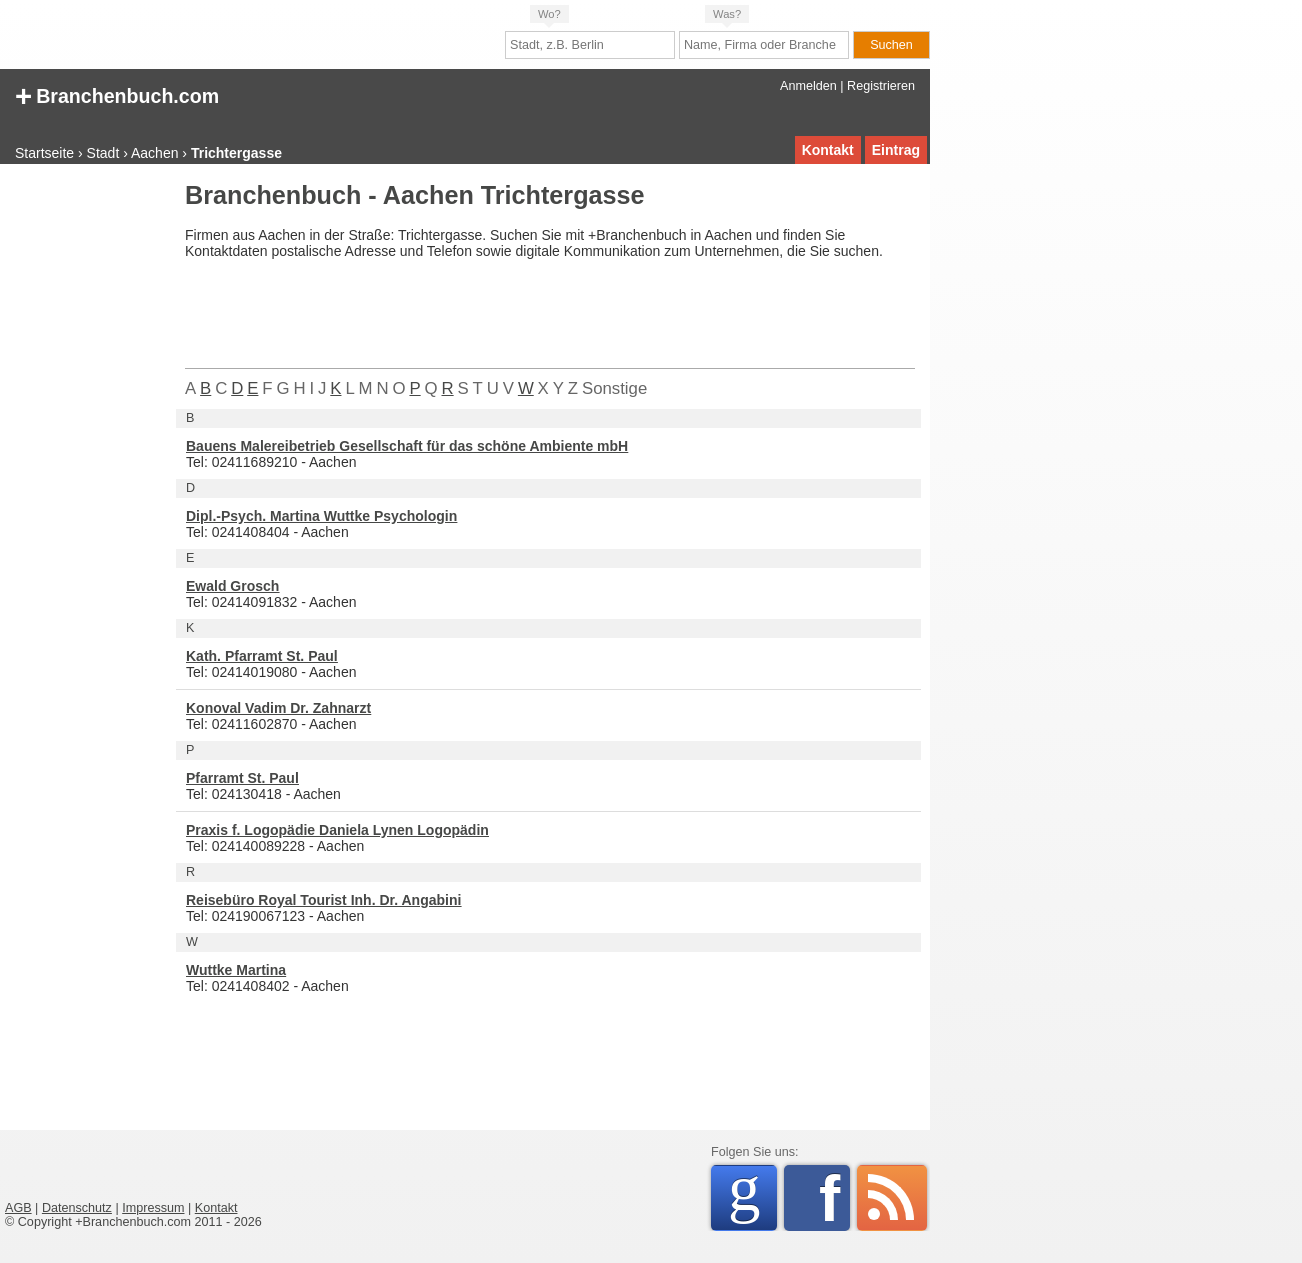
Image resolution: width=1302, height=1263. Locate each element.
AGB (18, 1208)
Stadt (103, 153)
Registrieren (881, 86)
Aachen (154, 153)
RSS (892, 1198)
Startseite (44, 153)
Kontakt (828, 150)
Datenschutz (77, 1208)
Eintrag (896, 150)
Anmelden (808, 86)
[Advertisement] (85, 484)
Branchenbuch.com (117, 94)
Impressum (153, 1208)
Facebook (834, 1198)
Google (752, 1194)
